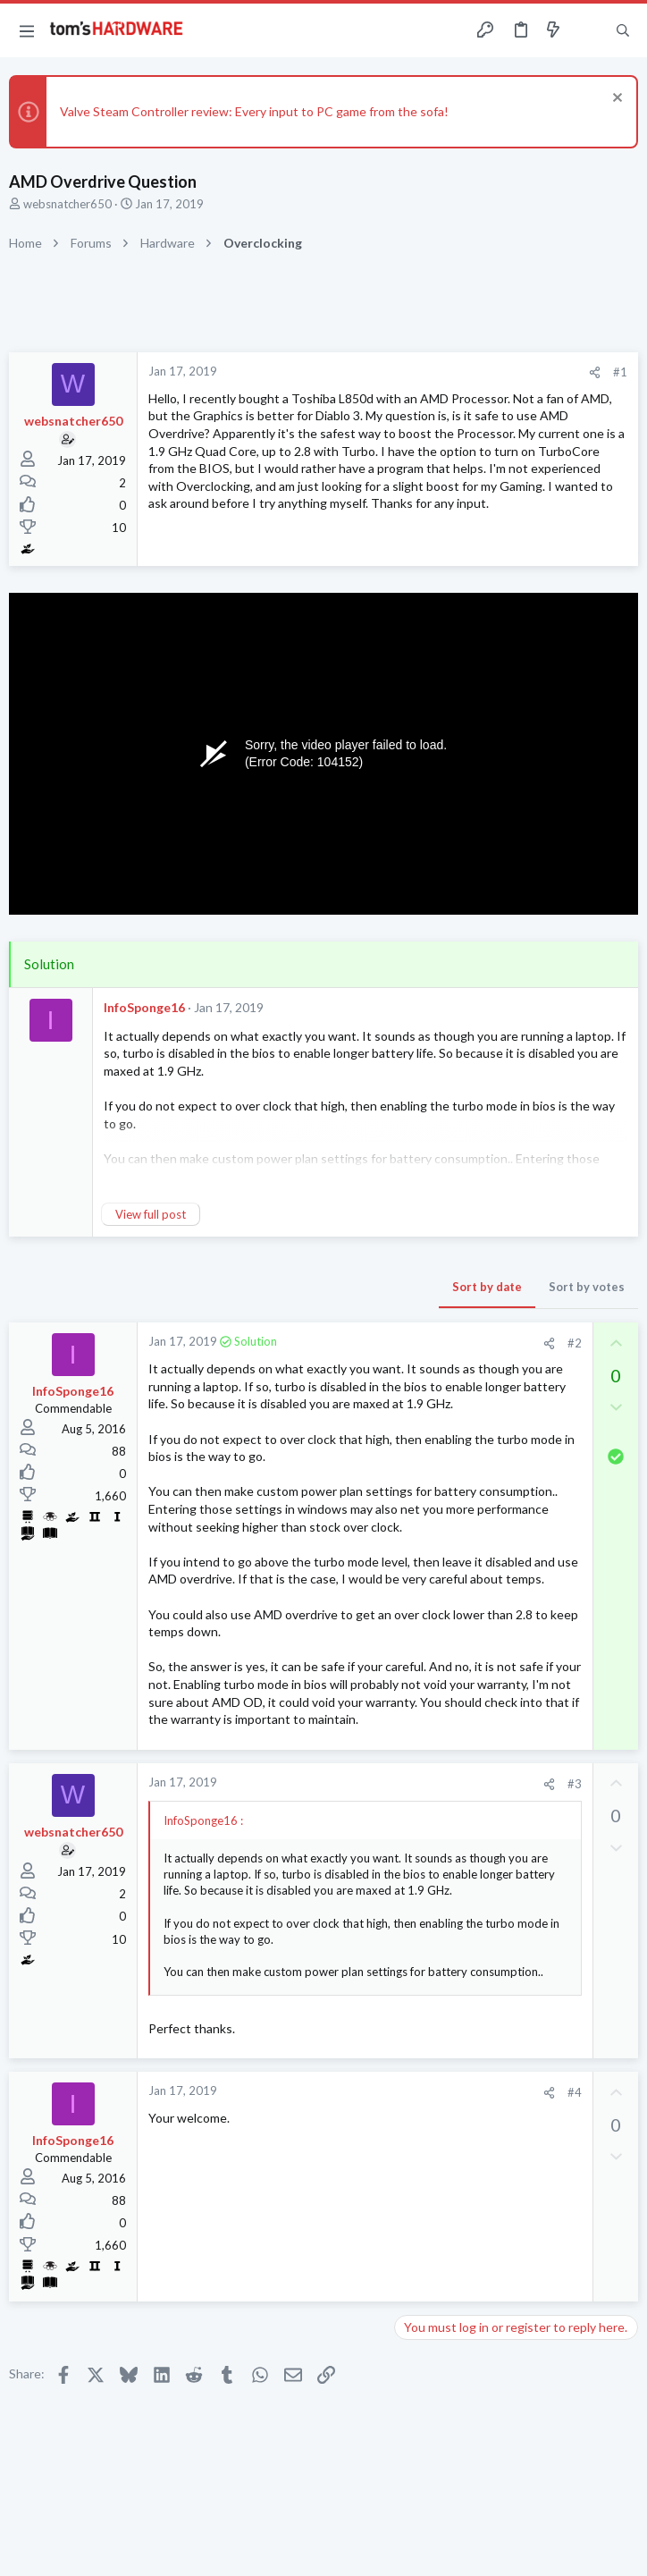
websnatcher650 (67, 204)
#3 (574, 1784)
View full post (150, 1214)
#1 (620, 372)
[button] (27, 30)
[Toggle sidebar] (588, 30)
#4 (574, 2092)
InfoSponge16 (144, 1007)
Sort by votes (587, 1287)
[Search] (623, 30)
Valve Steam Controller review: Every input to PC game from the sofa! (254, 111)
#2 (574, 1343)
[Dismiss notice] (615, 99)
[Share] (595, 372)
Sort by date (487, 1287)
